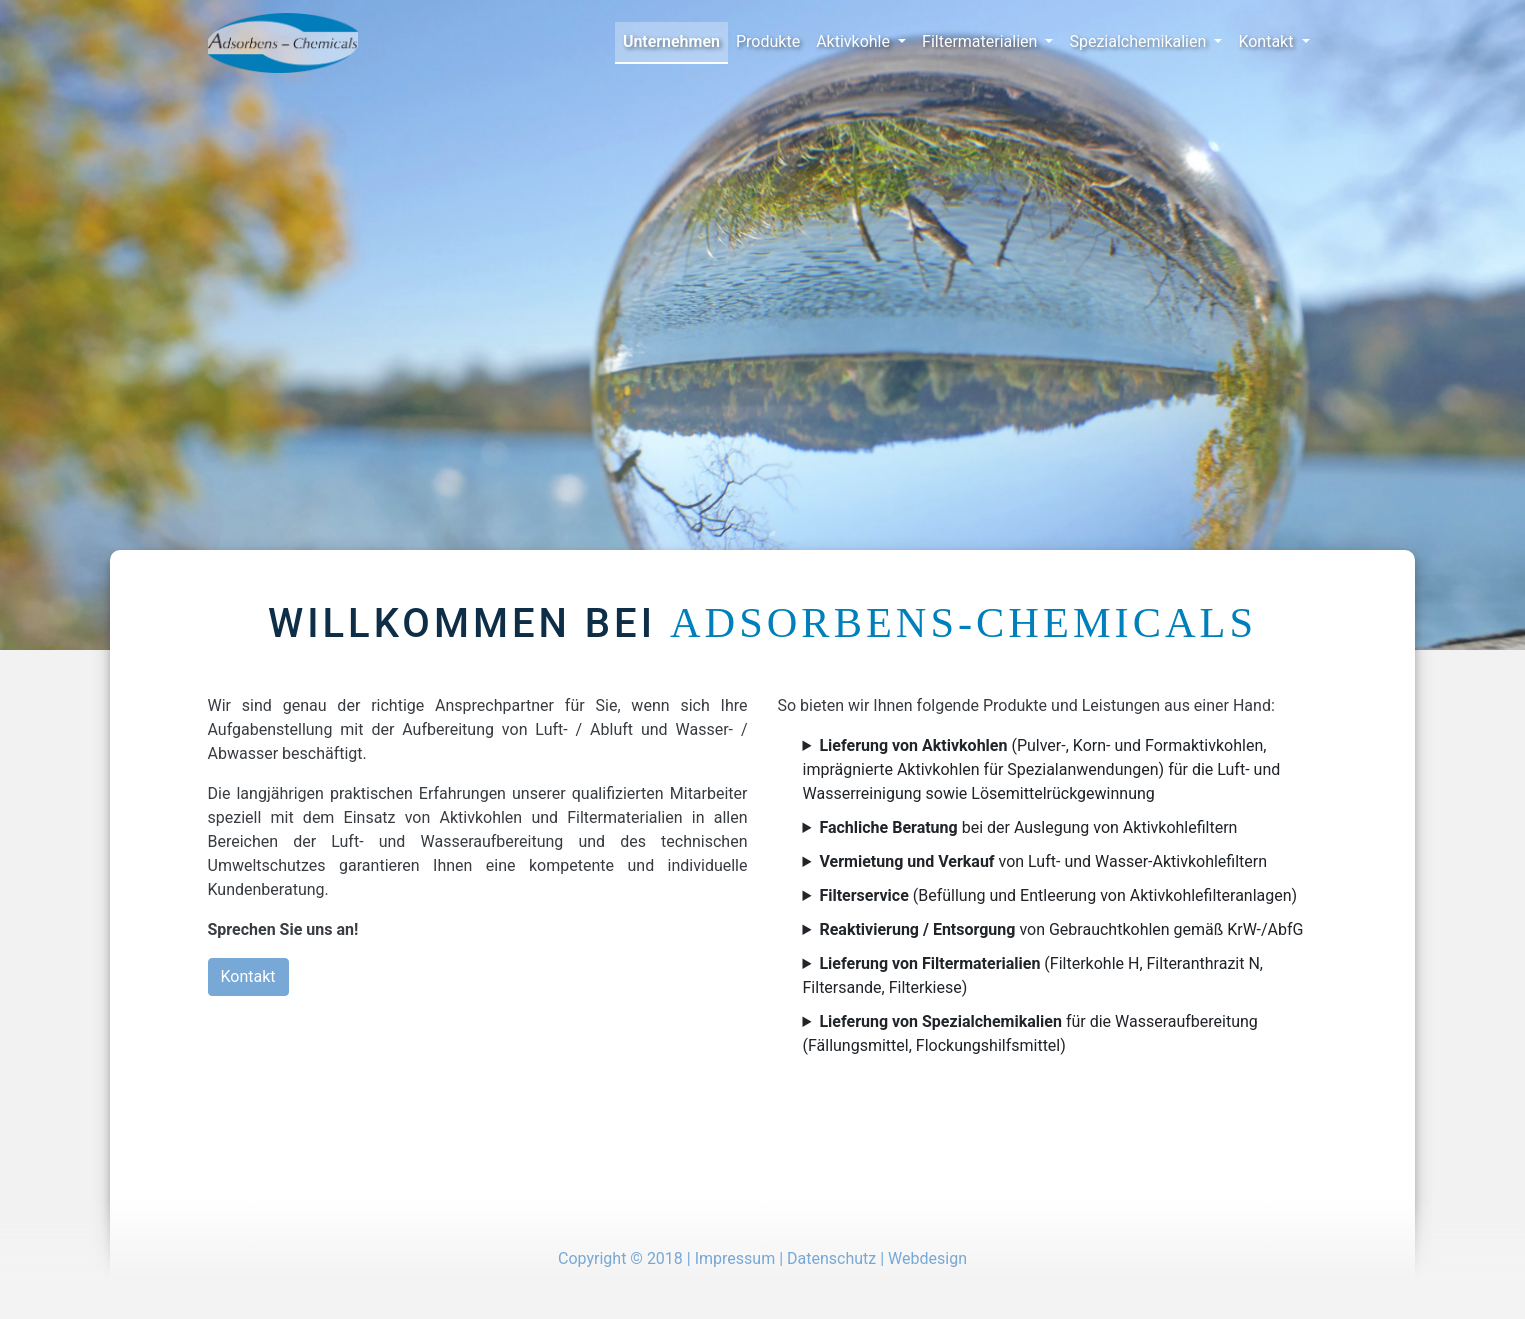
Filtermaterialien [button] (981, 41)
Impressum (735, 1258)
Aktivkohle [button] (855, 41)
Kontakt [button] (1267, 41)
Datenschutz (831, 1258)
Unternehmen (671, 41)
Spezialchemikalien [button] (1139, 41)
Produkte (768, 41)
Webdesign (927, 1258)
